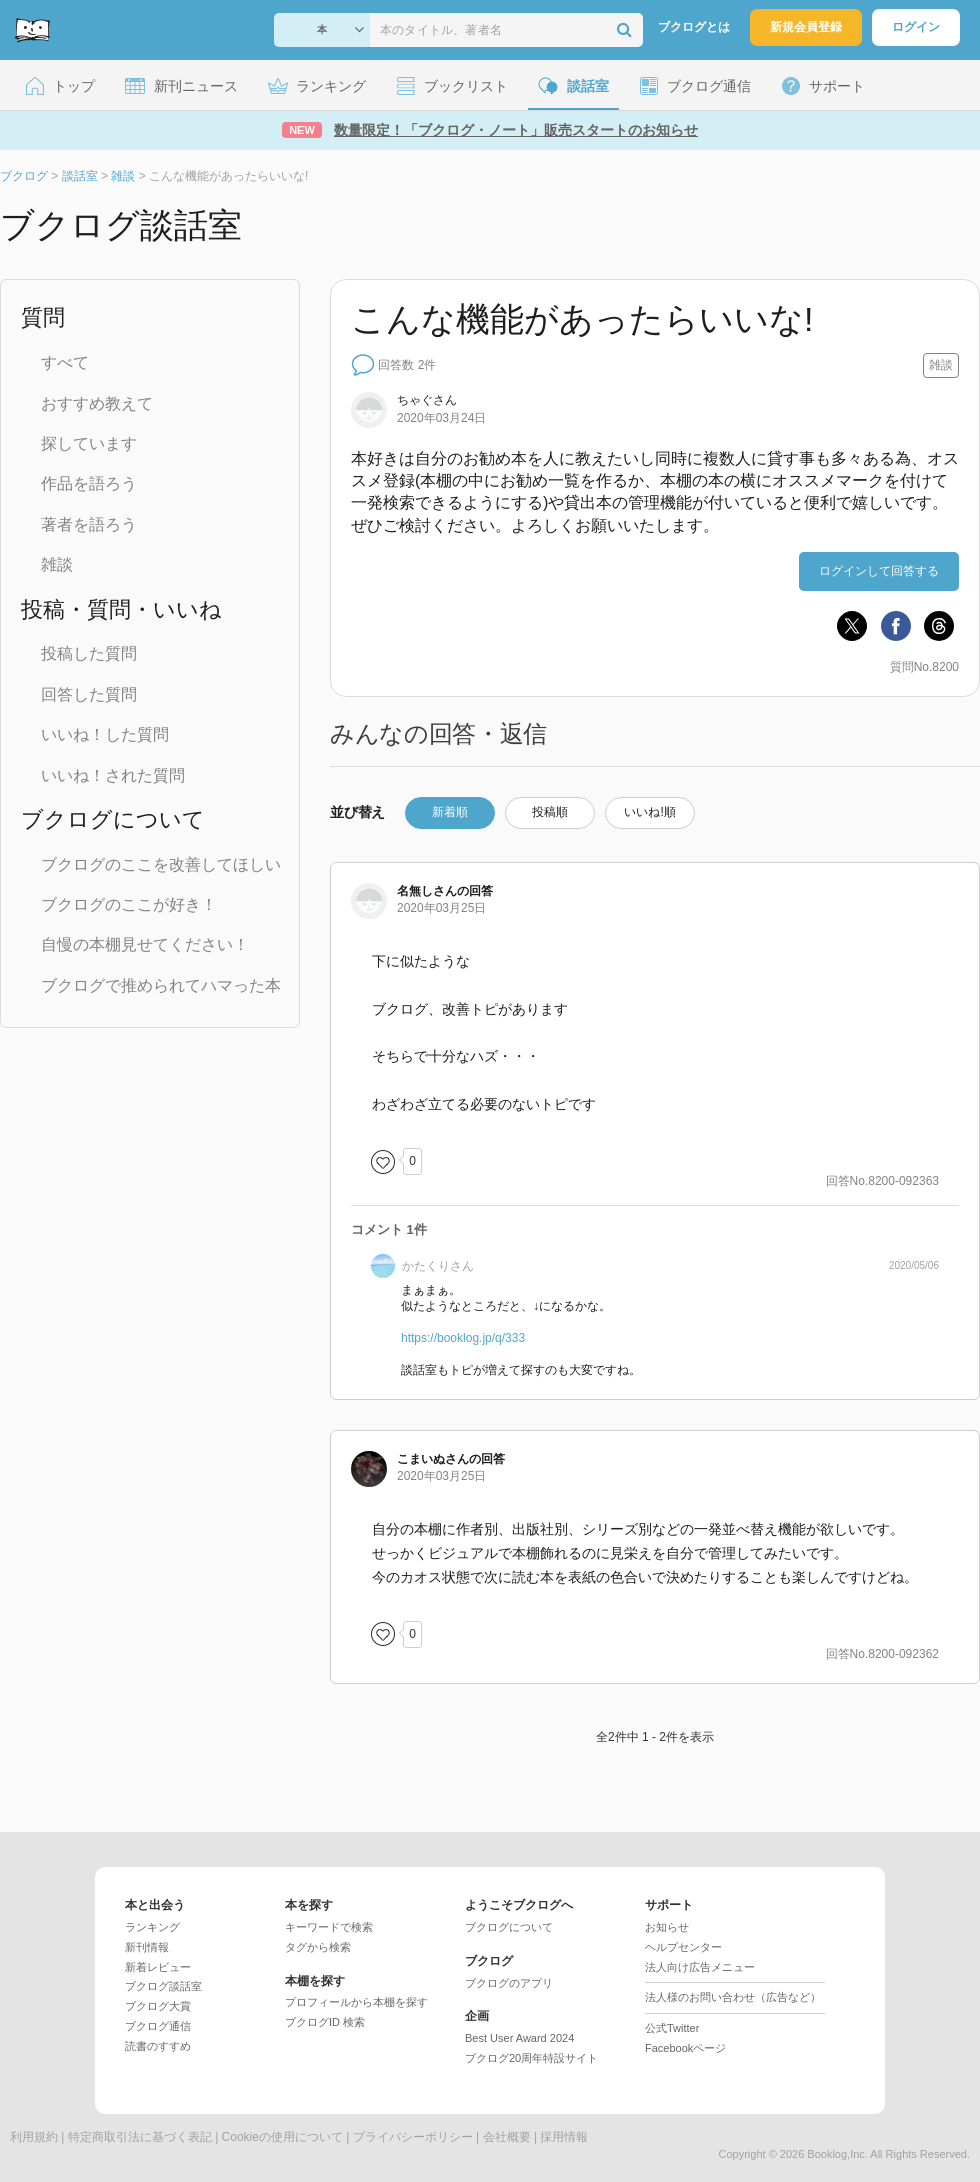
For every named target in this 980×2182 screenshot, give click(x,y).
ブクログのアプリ (509, 1983)
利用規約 (34, 2137)
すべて (65, 362)
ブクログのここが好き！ (129, 904)
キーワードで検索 (329, 1927)
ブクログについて (509, 1927)
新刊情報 (147, 1947)
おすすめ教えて (97, 403)
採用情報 (564, 2137)
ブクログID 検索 (325, 2022)
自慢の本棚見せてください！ (145, 944)
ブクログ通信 (158, 2026)
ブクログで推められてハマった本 (161, 985)
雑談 (57, 564)
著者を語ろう (89, 524)
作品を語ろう (89, 483)
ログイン (916, 27)
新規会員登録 (806, 27)
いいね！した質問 (105, 734)
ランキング (152, 1927)
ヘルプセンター (683, 1947)
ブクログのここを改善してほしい (161, 864)
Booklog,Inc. (837, 2154)
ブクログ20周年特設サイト (531, 2058)
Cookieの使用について (282, 2137)
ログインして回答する (879, 571)
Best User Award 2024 (519, 2038)
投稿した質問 (89, 653)
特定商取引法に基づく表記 (140, 2137)
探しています (89, 443)
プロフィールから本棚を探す (356, 2002)
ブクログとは (694, 27)
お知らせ (667, 1927)
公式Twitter (672, 2028)
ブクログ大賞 (158, 2006)
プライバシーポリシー (413, 2137)
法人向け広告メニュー (700, 1967)
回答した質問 (89, 694)
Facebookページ (685, 2048)
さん (427, 400)
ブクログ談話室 (163, 1986)
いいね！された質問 (113, 775)
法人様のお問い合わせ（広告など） (733, 1997)
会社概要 (507, 2137)
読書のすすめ (158, 2046)
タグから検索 (318, 1947)
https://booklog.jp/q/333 (463, 1338)
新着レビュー (158, 1967)
